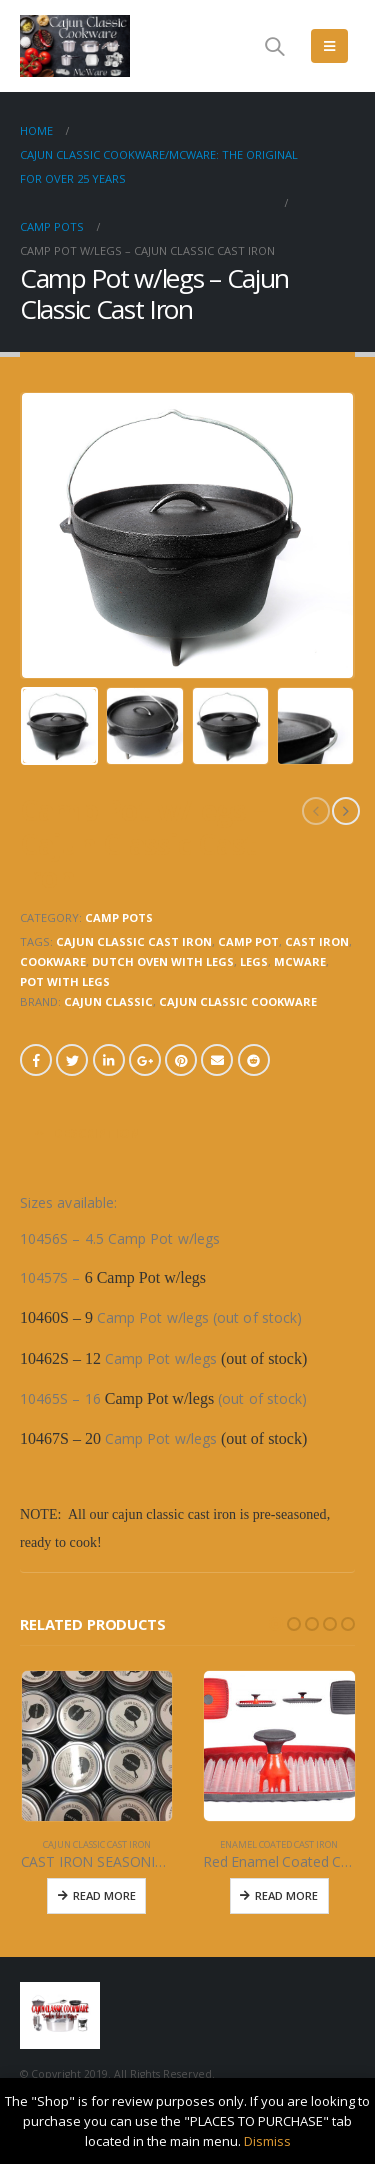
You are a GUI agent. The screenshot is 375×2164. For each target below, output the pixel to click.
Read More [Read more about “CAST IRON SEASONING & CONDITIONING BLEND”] (104, 1895)
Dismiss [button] (267, 2141)
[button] (276, 1624)
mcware (300, 961)
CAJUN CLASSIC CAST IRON (97, 1844)
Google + (145, 1060)
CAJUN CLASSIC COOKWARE (238, 1001)
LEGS (254, 961)
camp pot (248, 941)
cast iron (317, 941)
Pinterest (181, 1060)
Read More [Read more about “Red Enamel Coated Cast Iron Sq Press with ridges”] (286, 1895)
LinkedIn (109, 1060)
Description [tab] (96, 1133)
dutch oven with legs (163, 961)
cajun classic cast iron (134, 941)
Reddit (254, 1060)
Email (217, 1060)
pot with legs (65, 981)
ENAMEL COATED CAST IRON (279, 1844)
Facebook (36, 1060)
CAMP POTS (119, 917)
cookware (53, 961)
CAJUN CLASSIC (108, 1001)
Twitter (72, 1060)
